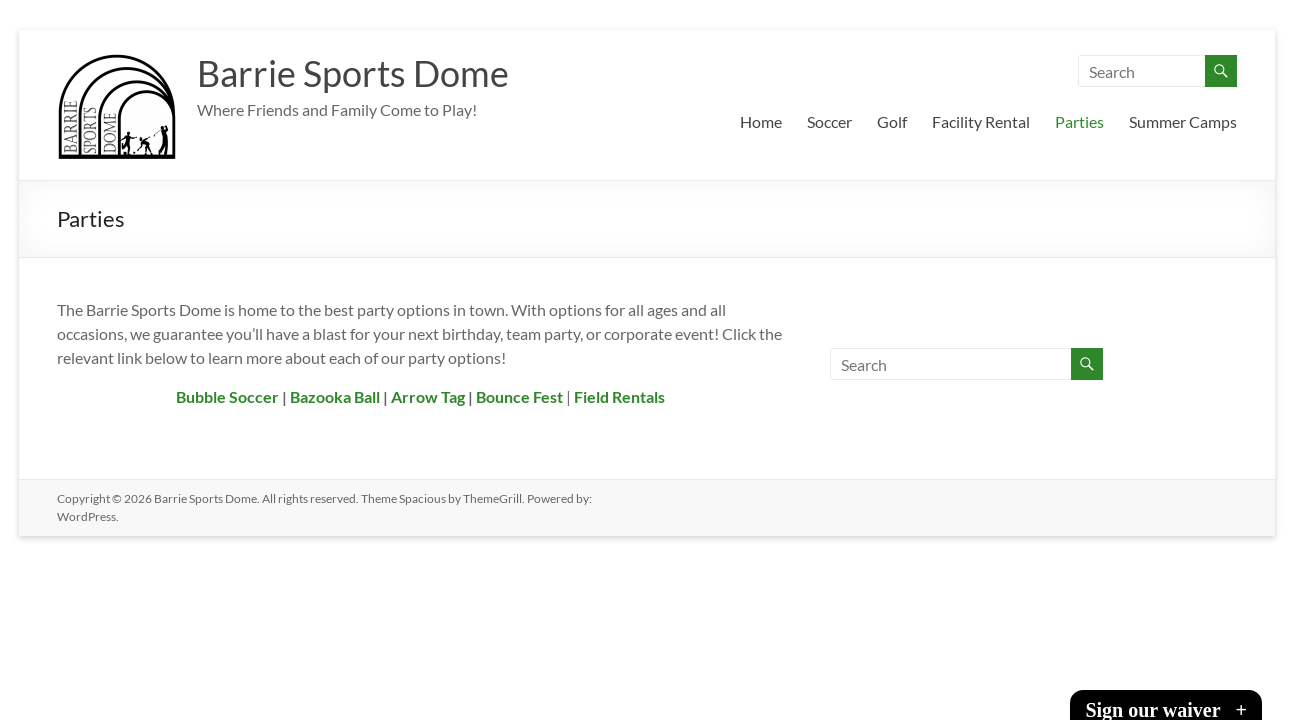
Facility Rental (981, 121)
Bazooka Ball (335, 396)
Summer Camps (1183, 121)
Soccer (829, 121)
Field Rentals (619, 396)
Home (761, 121)
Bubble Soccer (227, 396)
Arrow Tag (428, 396)
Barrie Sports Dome (353, 73)
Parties (1079, 121)
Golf (892, 121)
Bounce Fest (519, 396)
